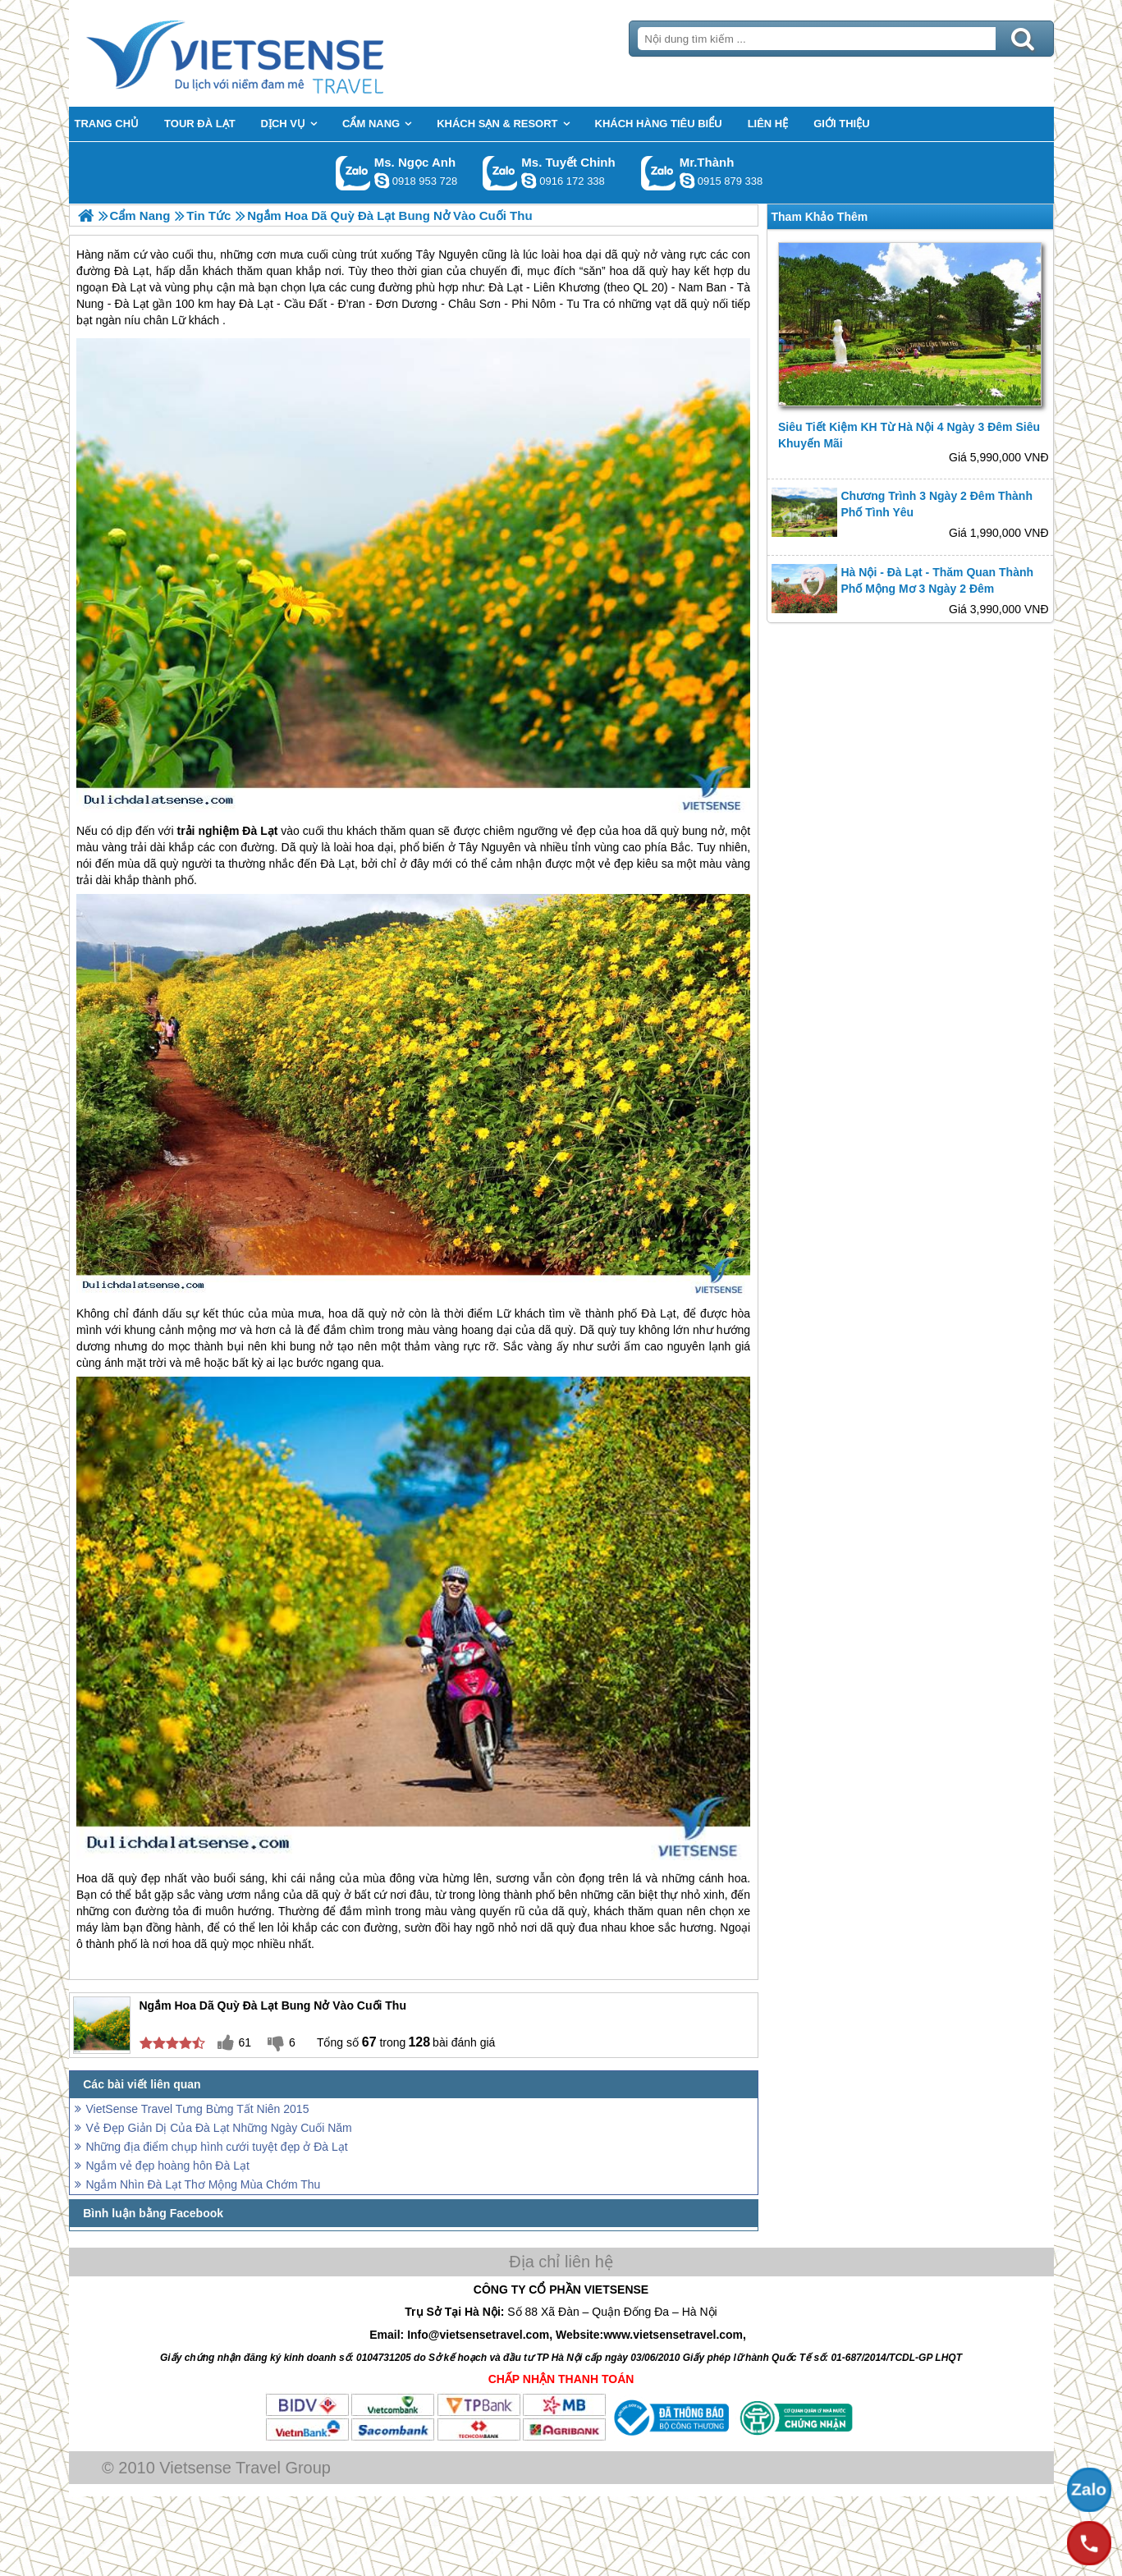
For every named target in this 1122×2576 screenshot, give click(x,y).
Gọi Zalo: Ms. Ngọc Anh (353, 172)
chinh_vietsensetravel (528, 180)
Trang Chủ (276, 53)
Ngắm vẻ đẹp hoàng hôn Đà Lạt (168, 2165)
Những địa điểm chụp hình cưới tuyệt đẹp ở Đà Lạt (217, 2146)
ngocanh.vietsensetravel (381, 180)
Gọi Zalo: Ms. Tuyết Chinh (500, 172)
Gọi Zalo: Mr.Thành (658, 172)
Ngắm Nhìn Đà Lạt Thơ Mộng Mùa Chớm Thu (203, 2184)
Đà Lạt (259, 830)
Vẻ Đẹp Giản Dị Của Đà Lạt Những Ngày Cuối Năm (219, 2127)
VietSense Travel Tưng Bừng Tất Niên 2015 (197, 2108)
